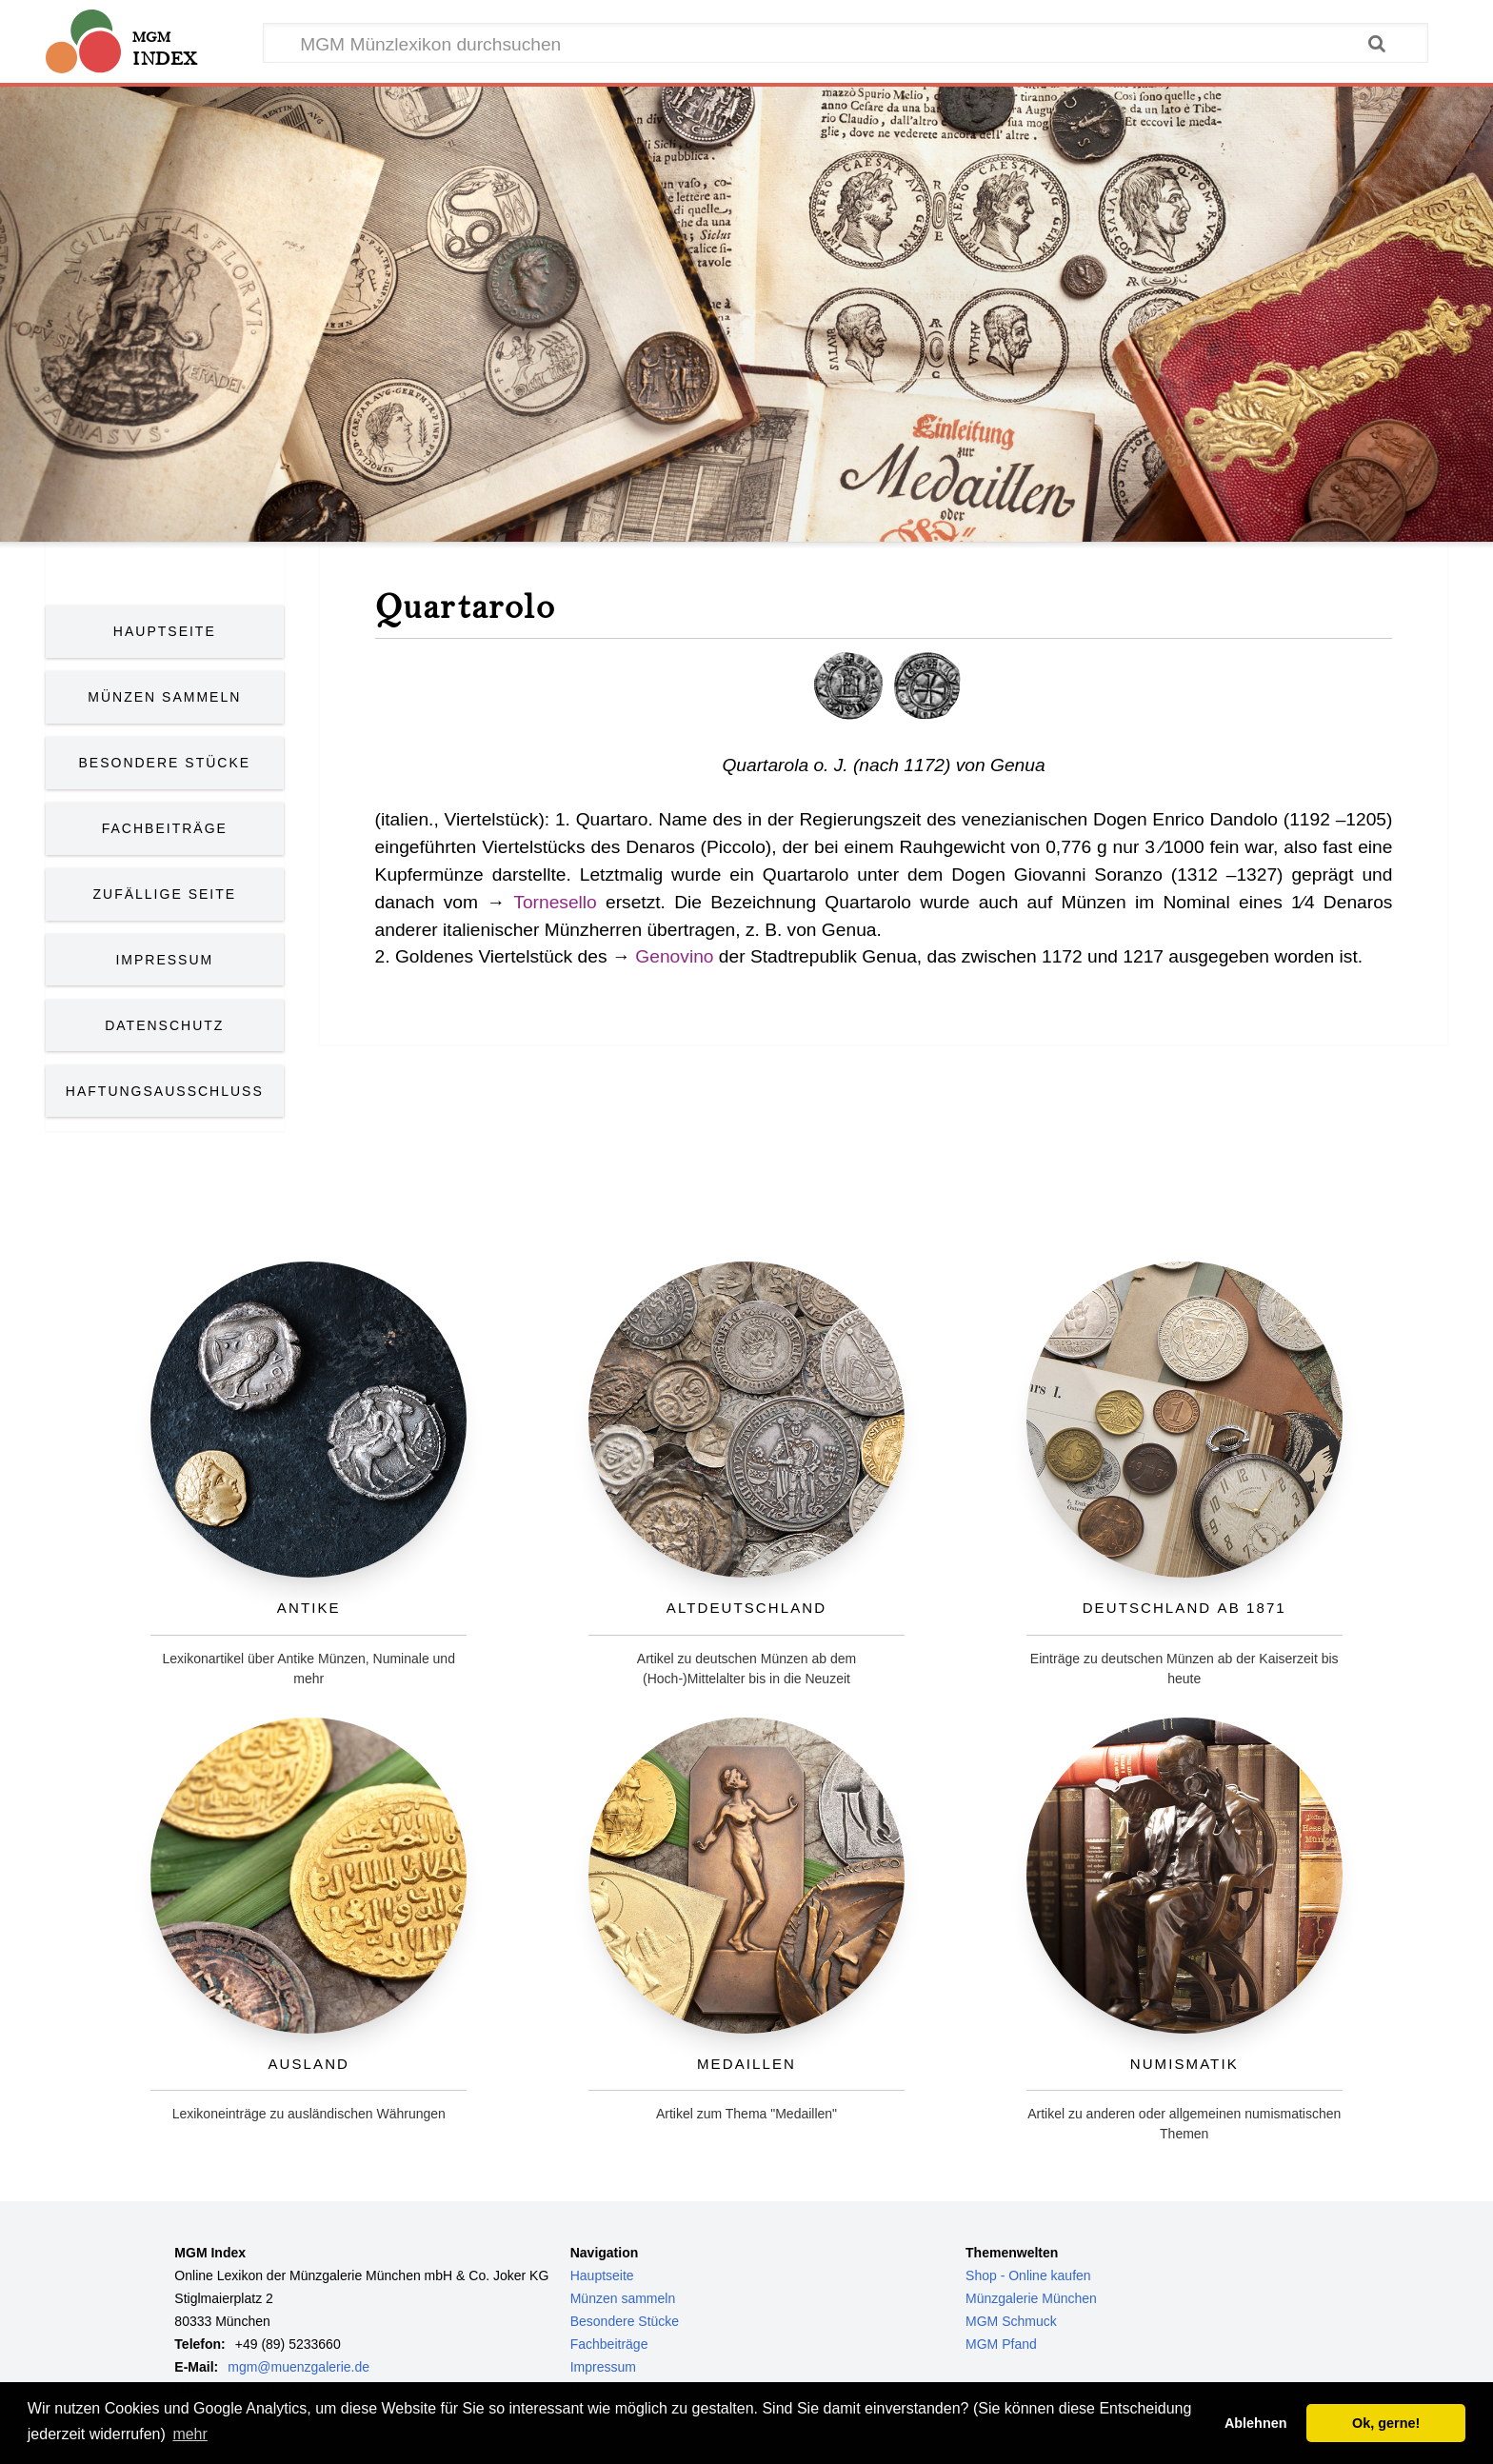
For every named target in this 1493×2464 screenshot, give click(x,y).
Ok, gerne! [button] (1386, 2423)
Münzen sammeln (623, 2298)
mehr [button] (189, 2434)
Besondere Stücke (165, 762)
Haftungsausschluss (165, 1091)
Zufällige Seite (165, 894)
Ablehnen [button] (1255, 2423)
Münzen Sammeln (164, 697)
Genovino (674, 956)
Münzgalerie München (1031, 2298)
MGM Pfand (1001, 2344)
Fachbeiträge (165, 828)
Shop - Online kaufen (1028, 2275)
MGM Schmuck (1011, 2321)
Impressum (164, 959)
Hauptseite (164, 631)
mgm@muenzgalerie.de (298, 2367)
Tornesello (554, 902)
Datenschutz (164, 1025)
